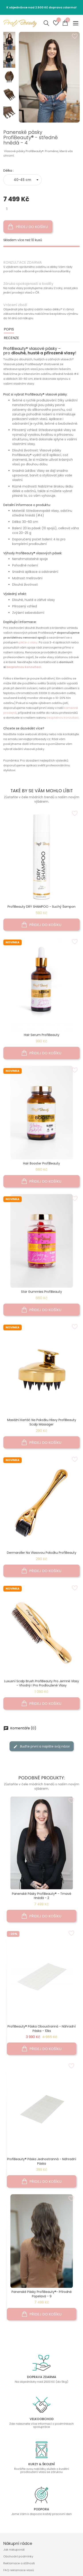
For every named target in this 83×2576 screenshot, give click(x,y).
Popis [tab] (9, 329)
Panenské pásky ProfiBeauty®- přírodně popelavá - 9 (42, 2294)
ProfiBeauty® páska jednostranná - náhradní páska (41, 2161)
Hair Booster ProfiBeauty (41, 1163)
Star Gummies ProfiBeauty (41, 1291)
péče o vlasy (28, 642)
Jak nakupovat (14, 2549)
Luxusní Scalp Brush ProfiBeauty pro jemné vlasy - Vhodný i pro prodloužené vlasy (41, 1683)
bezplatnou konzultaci (23, 667)
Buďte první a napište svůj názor (41, 1746)
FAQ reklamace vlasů (18, 2570)
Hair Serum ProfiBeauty (41, 1035)
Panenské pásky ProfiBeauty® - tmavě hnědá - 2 (41, 1895)
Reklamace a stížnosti (19, 2563)
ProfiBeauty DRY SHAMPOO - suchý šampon (41, 906)
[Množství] (7, 209)
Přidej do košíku (28, 227)
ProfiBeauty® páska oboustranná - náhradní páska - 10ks (42, 2028)
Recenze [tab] (11, 337)
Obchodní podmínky (18, 2556)
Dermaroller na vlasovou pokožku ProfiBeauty (41, 1552)
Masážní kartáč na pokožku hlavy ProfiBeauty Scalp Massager (41, 1422)
